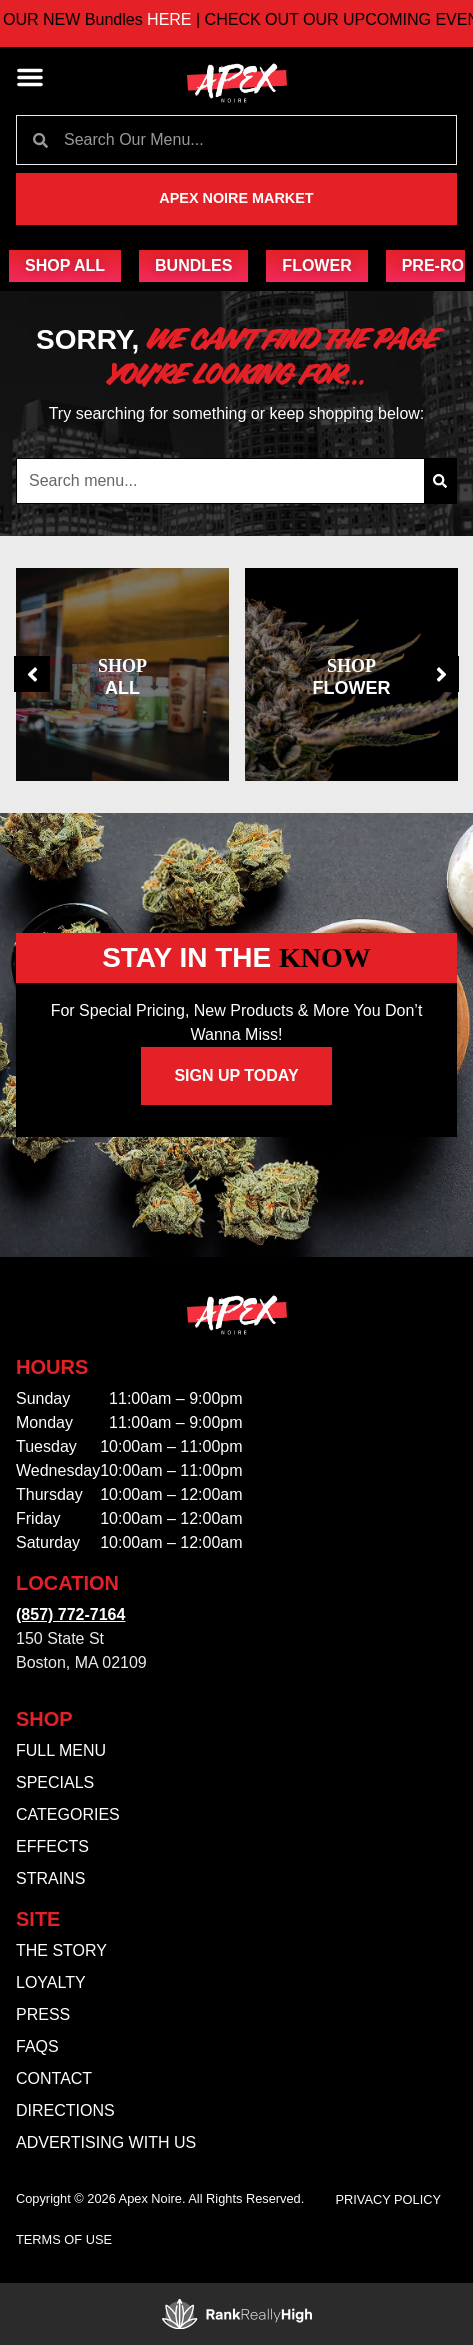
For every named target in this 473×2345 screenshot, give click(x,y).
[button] (30, 77)
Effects (52, 1846)
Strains (50, 1878)
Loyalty (51, 1982)
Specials (55, 1782)
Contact (54, 2078)
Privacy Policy (389, 2199)
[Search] (440, 481)
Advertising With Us (106, 2142)
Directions (65, 2110)
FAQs (37, 2046)
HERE (200, 19)
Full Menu (61, 1750)
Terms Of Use (64, 2239)
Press (43, 2014)
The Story (61, 1950)
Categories (68, 1814)
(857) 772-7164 (70, 1614)
